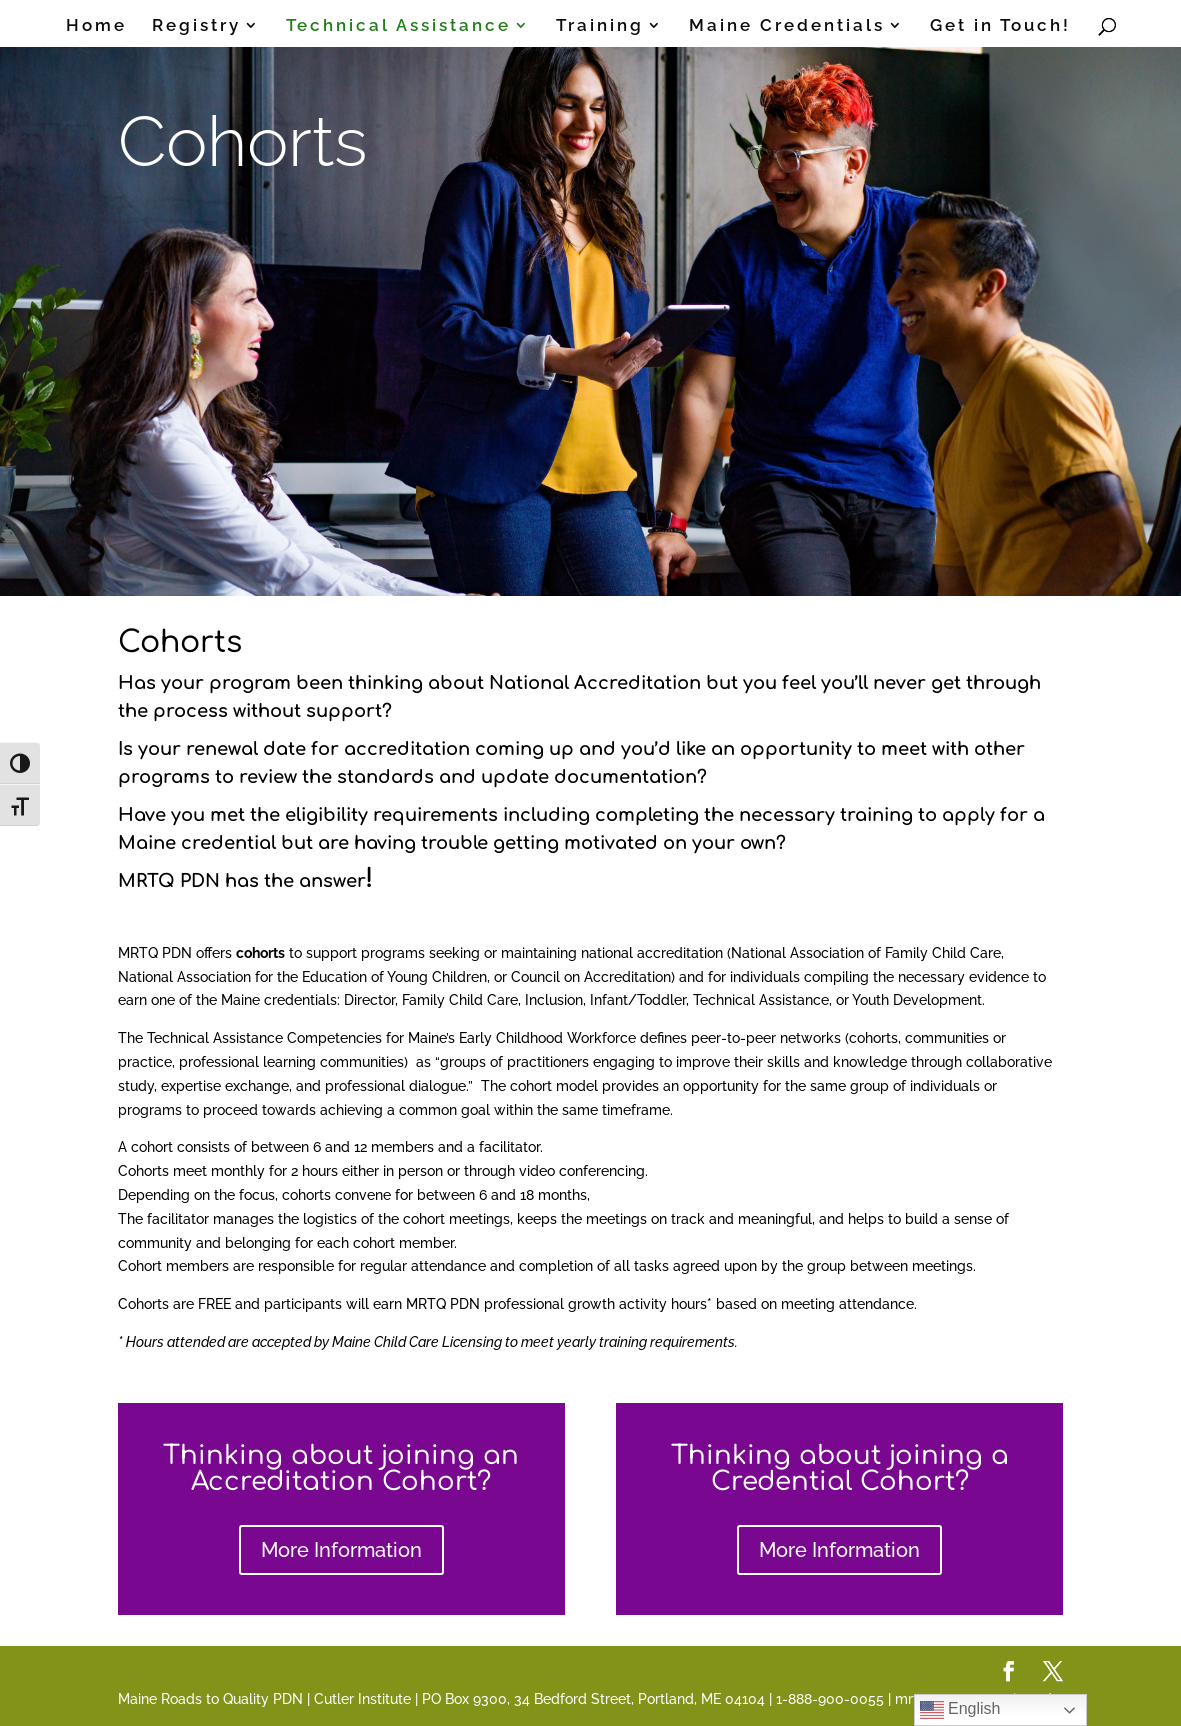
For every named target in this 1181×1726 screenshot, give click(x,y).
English (960, 1710)
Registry (196, 26)
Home (96, 26)
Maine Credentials (787, 26)
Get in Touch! (1000, 26)
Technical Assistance (398, 26)
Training (600, 26)
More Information (341, 1550)
